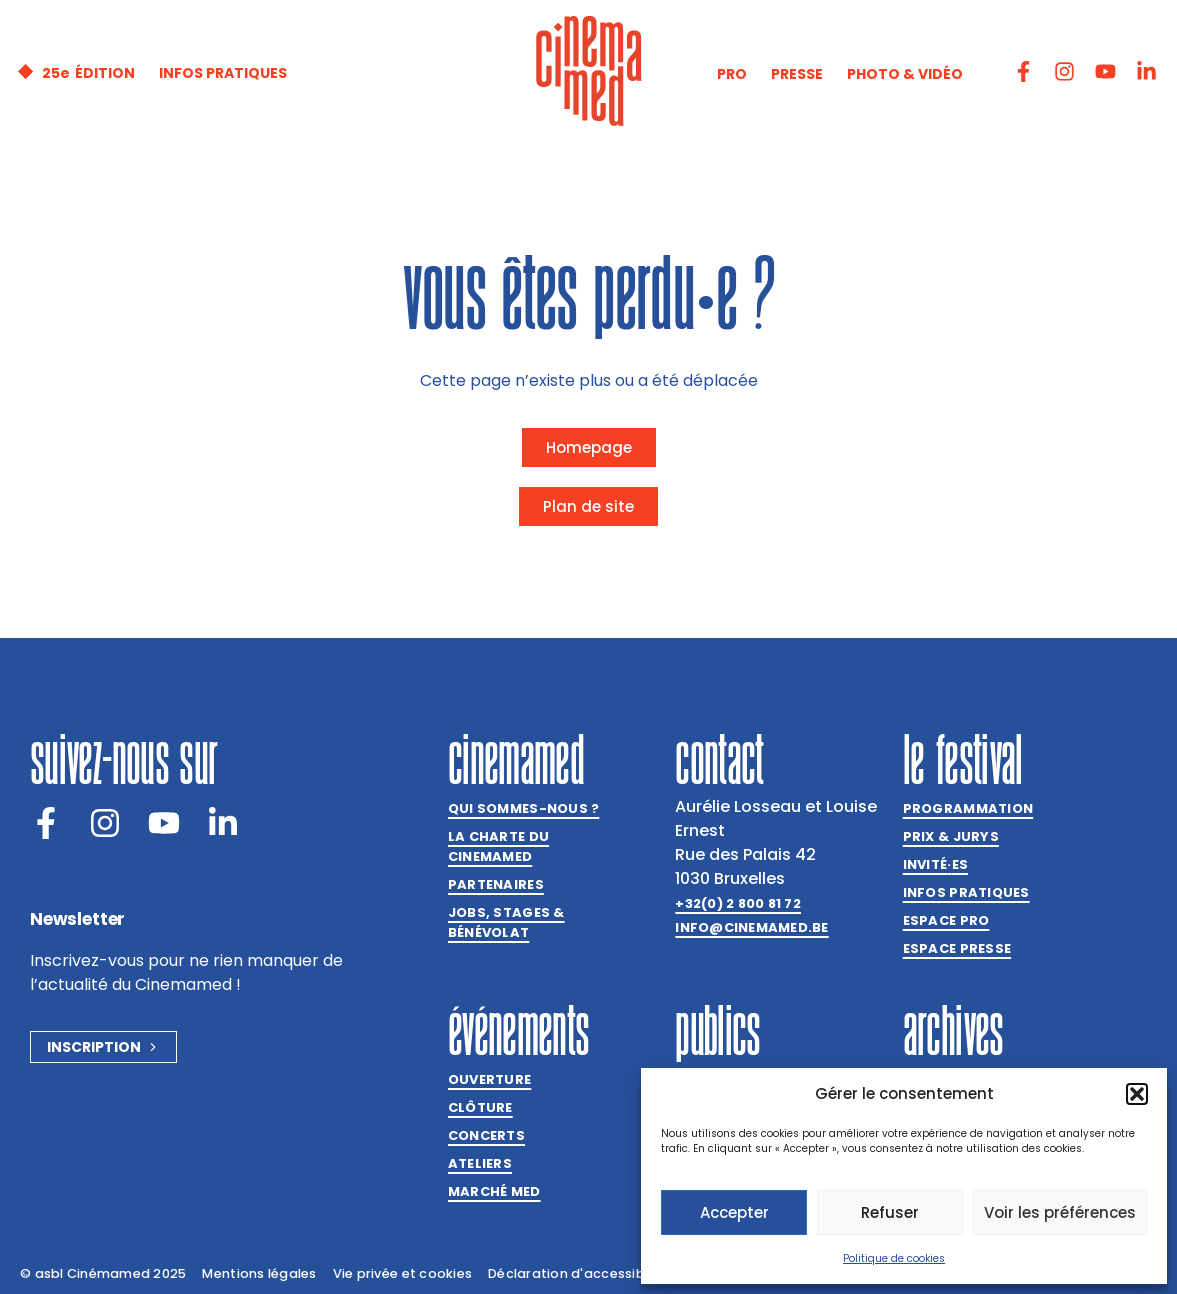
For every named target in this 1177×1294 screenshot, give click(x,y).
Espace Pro (946, 920)
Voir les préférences (1060, 1212)
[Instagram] (105, 823)
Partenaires (496, 884)
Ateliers (480, 1163)
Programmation (968, 808)
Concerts (486, 1135)
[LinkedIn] (223, 823)
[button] (1137, 1094)
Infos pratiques (966, 892)
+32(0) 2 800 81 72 (738, 903)
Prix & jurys (951, 836)
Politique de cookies (894, 1258)
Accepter (734, 1212)
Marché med (494, 1191)
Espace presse (957, 948)
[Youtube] (164, 823)
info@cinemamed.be (751, 927)
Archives (953, 1030)
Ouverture (489, 1079)
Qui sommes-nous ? (523, 808)
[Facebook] (46, 823)
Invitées (935, 865)
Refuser (890, 1212)
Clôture (480, 1107)
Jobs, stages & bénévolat (506, 922)
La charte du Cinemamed (498, 846)
